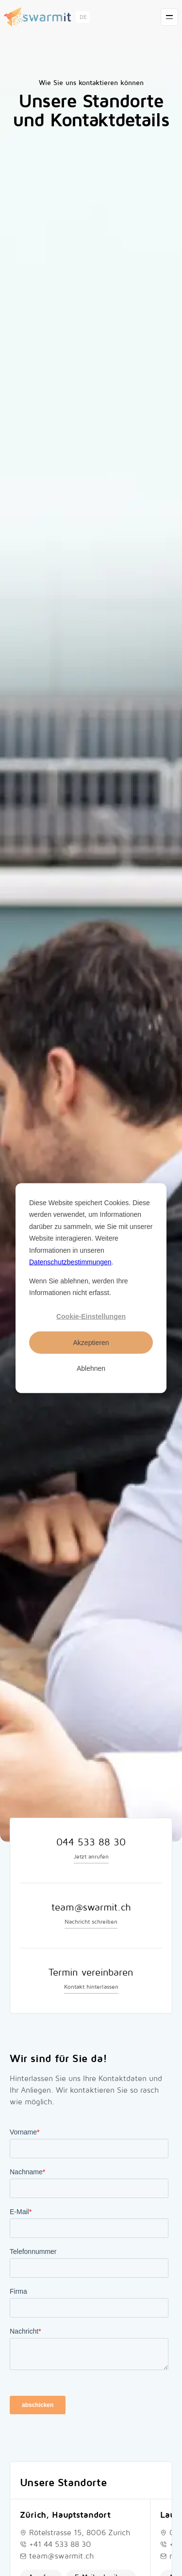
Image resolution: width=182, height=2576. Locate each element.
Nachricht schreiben (91, 1922)
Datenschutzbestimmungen (70, 1262)
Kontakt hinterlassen (91, 1987)
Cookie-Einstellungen (91, 1316)
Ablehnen (91, 1368)
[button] (83, 17)
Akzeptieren (91, 1342)
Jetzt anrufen (91, 1857)
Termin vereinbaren (91, 1973)
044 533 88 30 (91, 1842)
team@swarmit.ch (91, 1907)
